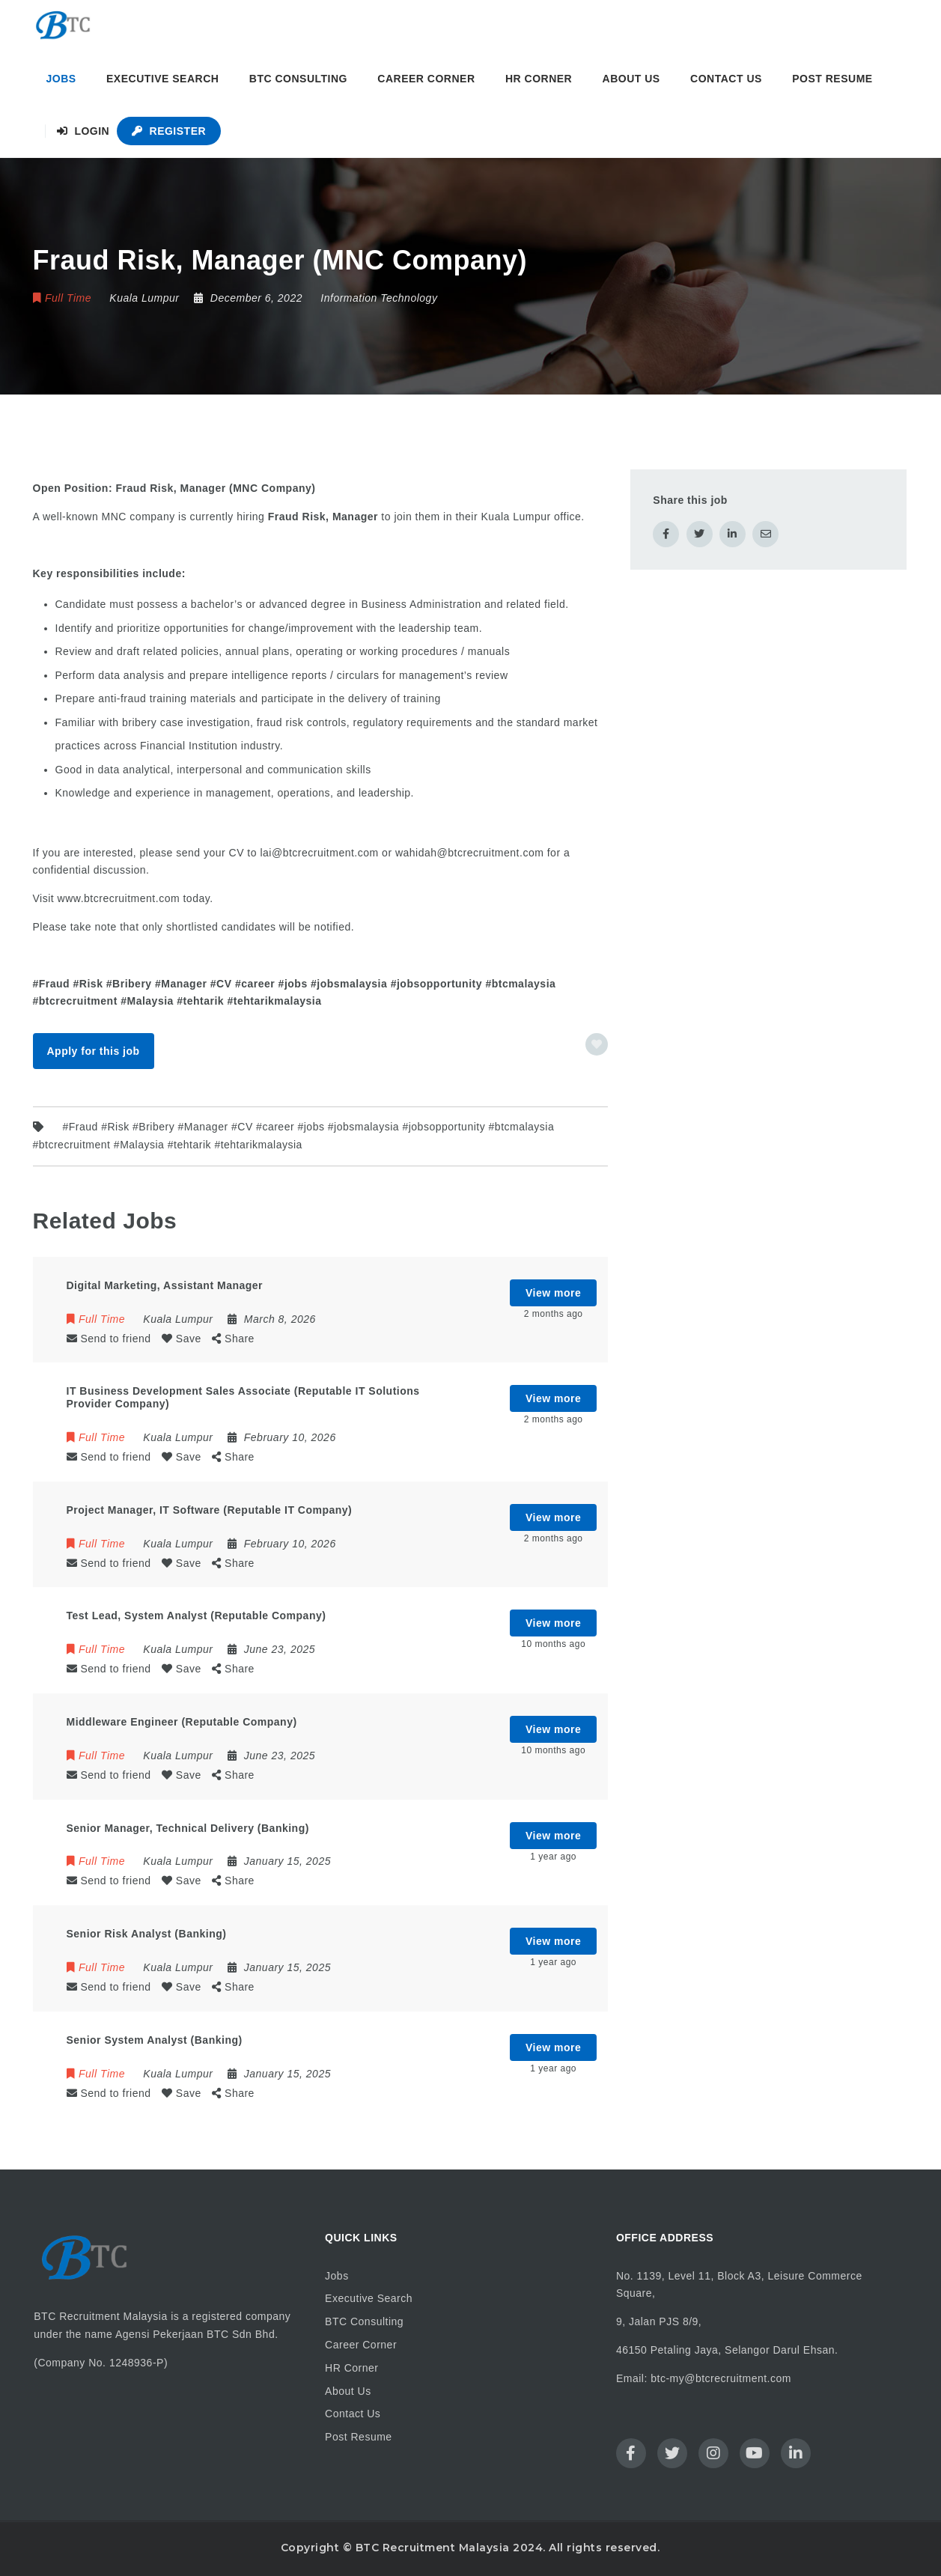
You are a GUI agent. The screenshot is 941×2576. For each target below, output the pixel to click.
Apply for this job (92, 1051)
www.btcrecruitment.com (119, 898)
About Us (631, 79)
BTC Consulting (298, 79)
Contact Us (726, 79)
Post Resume (832, 79)
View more (553, 1293)
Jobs (61, 79)
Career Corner (426, 79)
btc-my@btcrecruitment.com (721, 2378)
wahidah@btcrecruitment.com (469, 853)
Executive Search (162, 79)
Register (169, 131)
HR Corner (538, 79)
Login (83, 131)
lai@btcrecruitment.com (319, 853)
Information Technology (378, 298)
